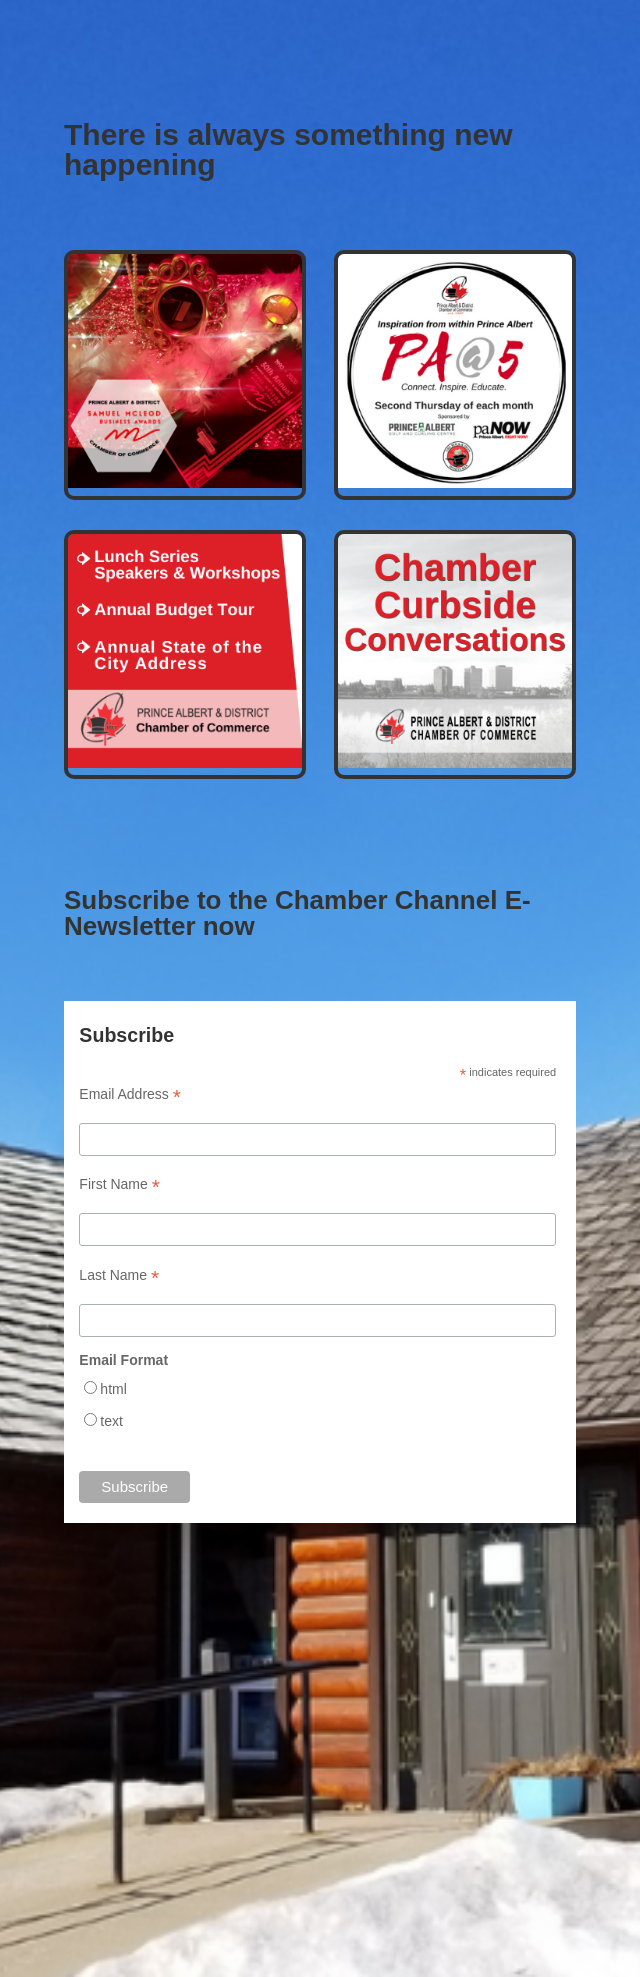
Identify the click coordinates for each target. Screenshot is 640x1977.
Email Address (130, 1094)
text (111, 1421)
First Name (119, 1184)
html (113, 1389)
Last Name (119, 1275)
